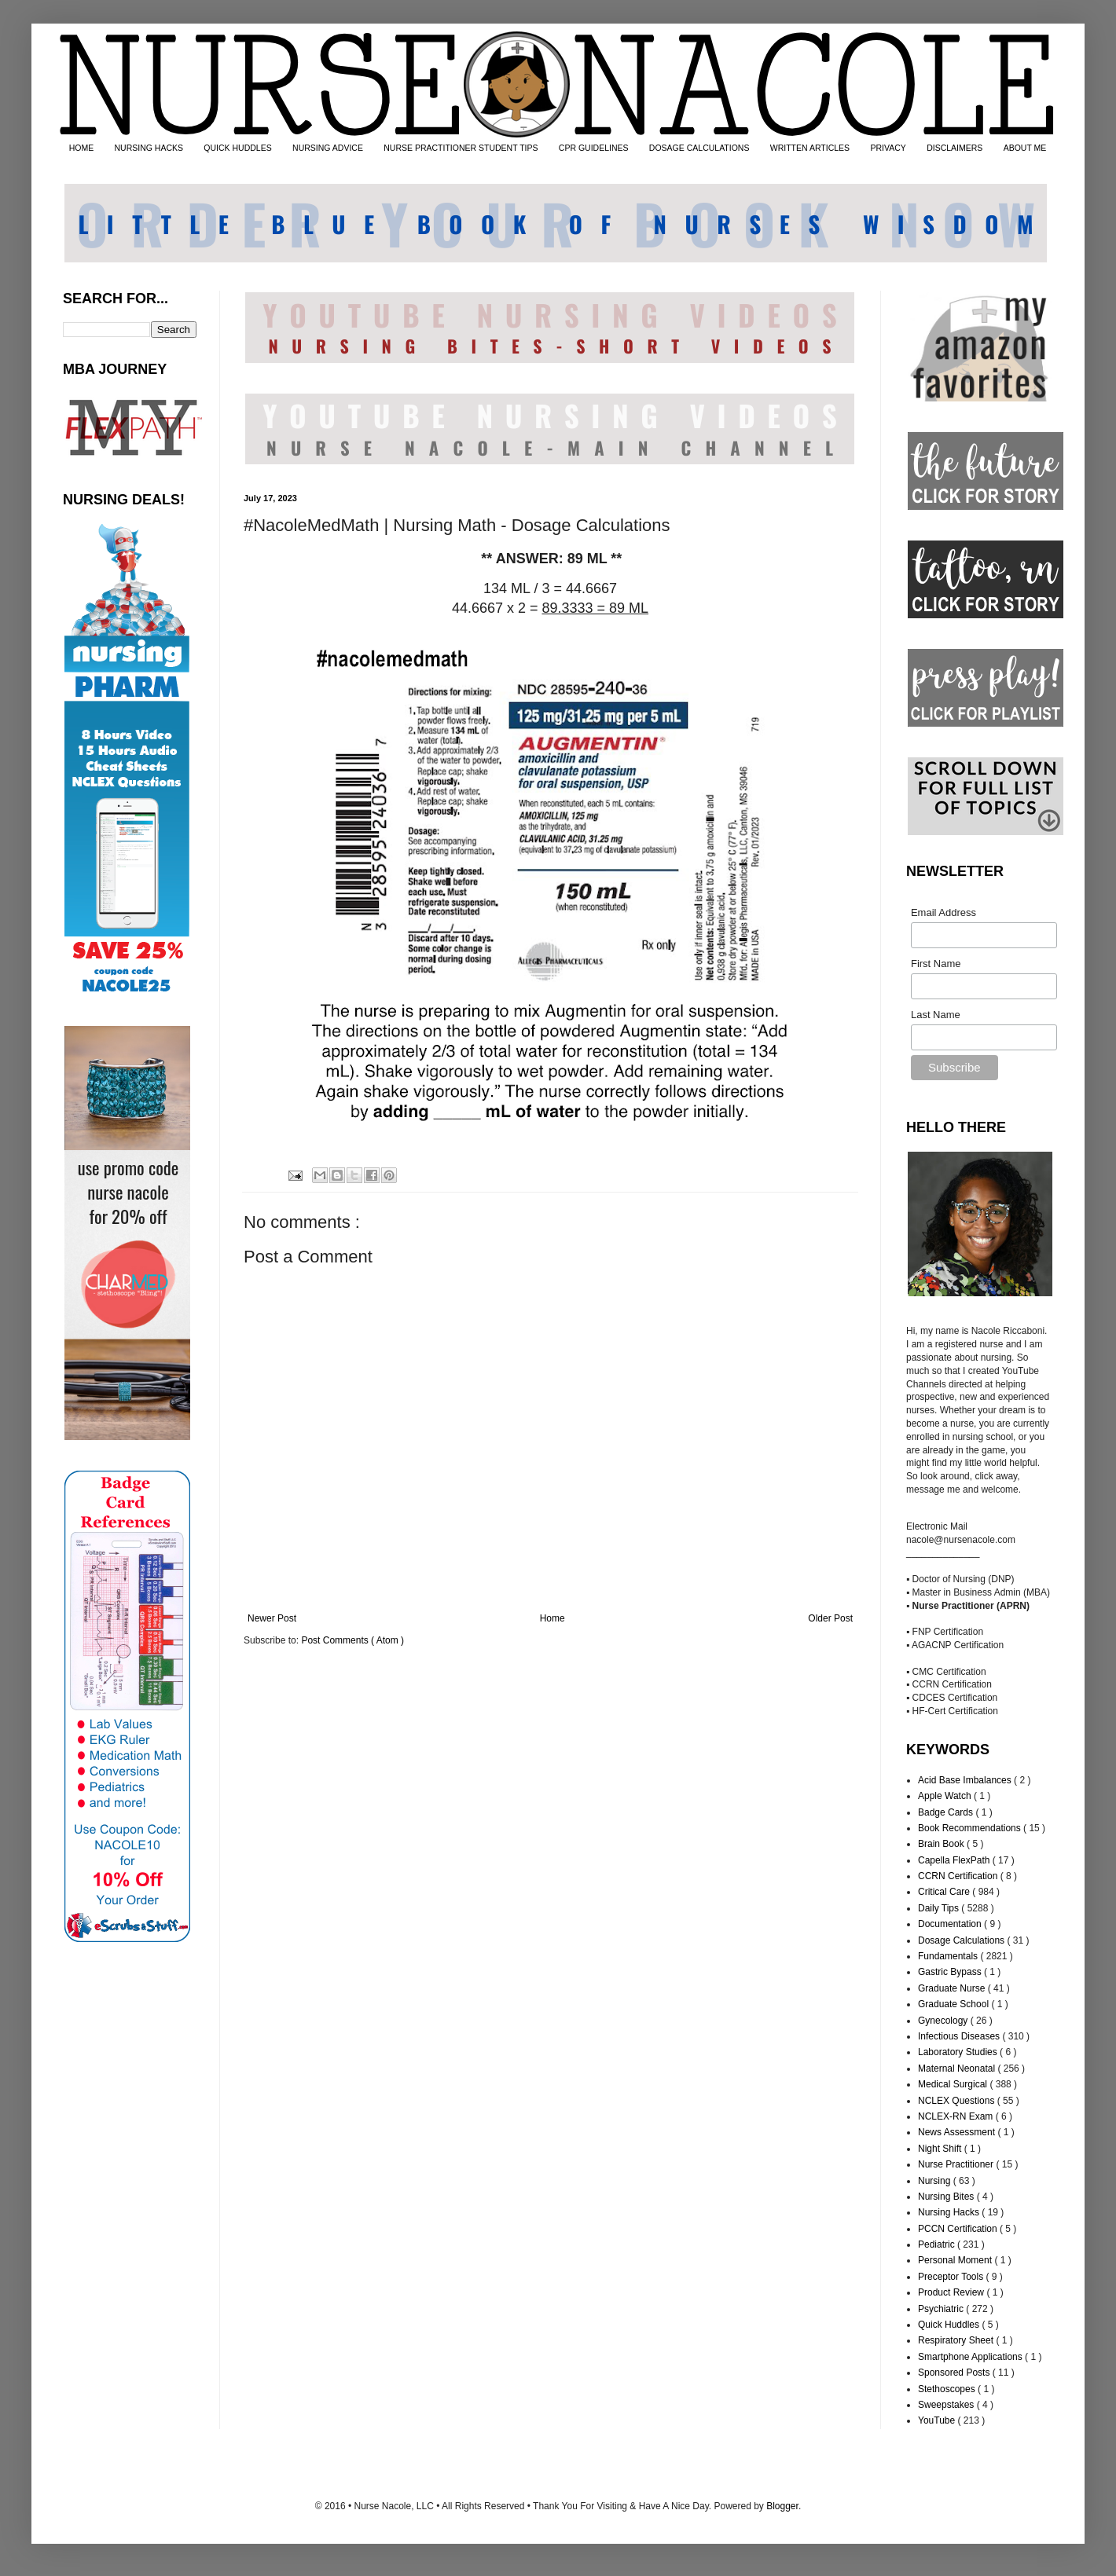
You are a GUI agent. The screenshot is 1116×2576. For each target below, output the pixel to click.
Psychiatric (942, 2308)
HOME (81, 147)
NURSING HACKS (149, 147)
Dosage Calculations (962, 1940)
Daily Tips (939, 1908)
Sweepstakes (947, 2404)
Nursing (935, 2180)
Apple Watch (946, 1795)
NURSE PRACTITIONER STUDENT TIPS (461, 147)
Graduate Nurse (953, 1988)
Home (552, 1618)
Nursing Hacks (950, 2212)
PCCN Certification (959, 2228)
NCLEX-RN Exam (957, 2116)
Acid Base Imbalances (966, 1780)
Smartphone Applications (971, 2356)
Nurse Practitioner (957, 2164)
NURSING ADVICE (327, 147)
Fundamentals (949, 1956)
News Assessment (957, 2132)
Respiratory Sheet (957, 2340)
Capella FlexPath (955, 1860)
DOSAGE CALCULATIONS (699, 147)
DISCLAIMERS (954, 147)
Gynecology (944, 2020)
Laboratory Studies (959, 2052)
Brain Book (942, 1843)
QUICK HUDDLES (237, 147)
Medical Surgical (953, 2084)
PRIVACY (887, 147)
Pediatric (937, 2244)
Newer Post (272, 1618)
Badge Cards (946, 1812)
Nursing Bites (947, 2196)
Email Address (943, 912)
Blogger (782, 2506)
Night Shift (941, 2148)
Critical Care (945, 1891)
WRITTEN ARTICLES (810, 147)
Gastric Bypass (951, 1971)
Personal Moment (956, 2260)
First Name (936, 963)
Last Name (935, 1015)
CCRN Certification (959, 1876)
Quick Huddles (950, 2324)
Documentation (951, 1923)
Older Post (830, 1618)
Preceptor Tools (952, 2276)
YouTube (938, 2420)
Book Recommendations (970, 1828)
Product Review (952, 2292)
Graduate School (954, 2004)
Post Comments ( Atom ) (352, 1640)
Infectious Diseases (960, 2036)
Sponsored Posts (955, 2372)
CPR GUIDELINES (594, 147)
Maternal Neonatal (957, 2068)
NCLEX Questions (957, 2100)
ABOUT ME (1025, 147)
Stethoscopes (948, 2389)
